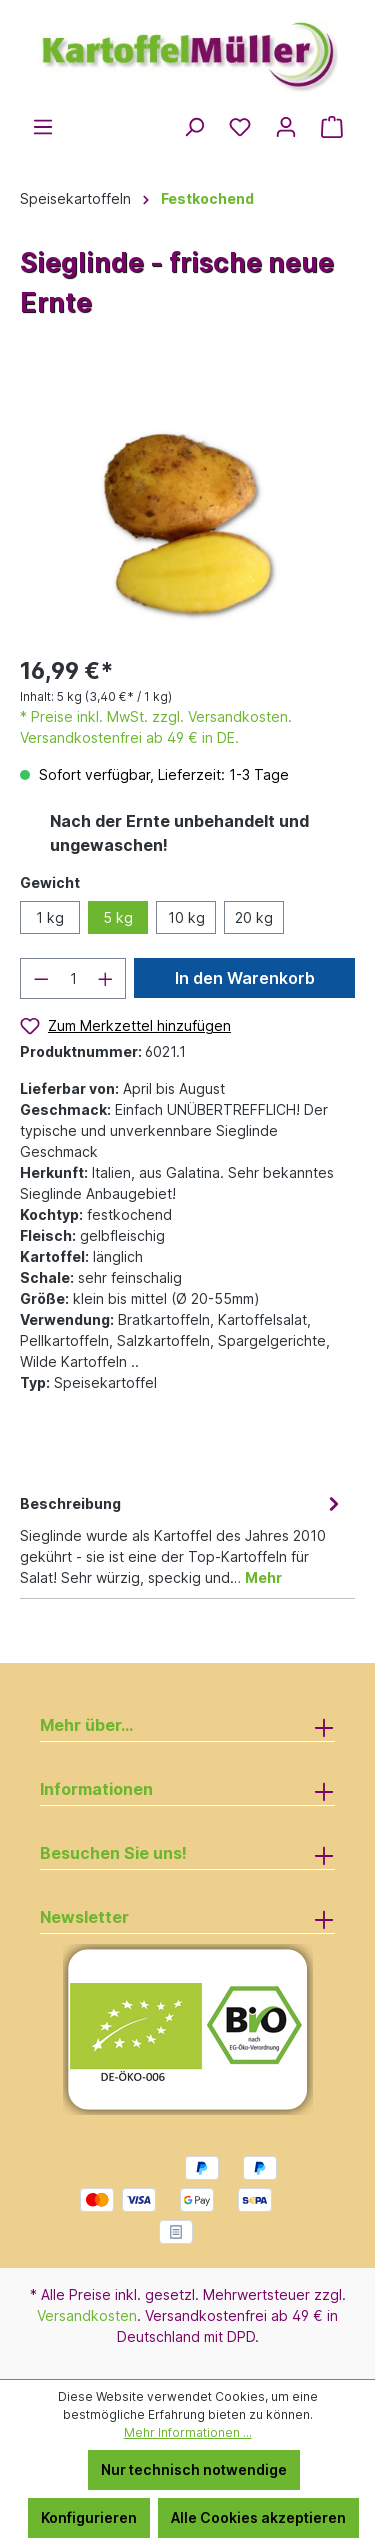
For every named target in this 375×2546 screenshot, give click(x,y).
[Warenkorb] (332, 127)
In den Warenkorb (245, 978)
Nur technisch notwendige (194, 2469)
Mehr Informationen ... (188, 2432)
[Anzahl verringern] (41, 978)
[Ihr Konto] (286, 127)
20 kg (254, 917)
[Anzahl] (73, 978)
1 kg (50, 917)
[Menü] (43, 127)
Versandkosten (87, 2315)
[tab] (182, 1539)
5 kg (118, 917)
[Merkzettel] (240, 127)
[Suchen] (194, 127)
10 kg (186, 917)
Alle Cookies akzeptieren (258, 2517)
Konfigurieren (89, 2517)
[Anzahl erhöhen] (106, 978)
